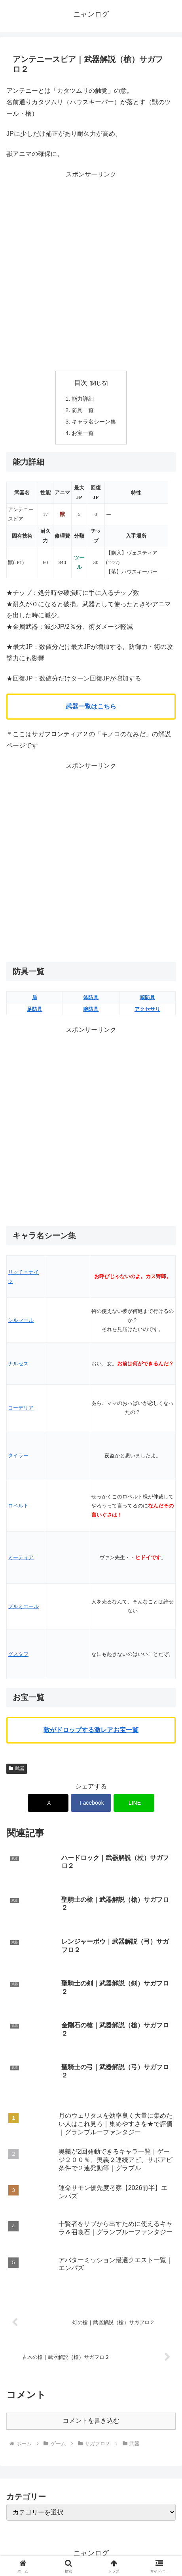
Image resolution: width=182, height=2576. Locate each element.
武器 (17, 1768)
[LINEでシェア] (134, 1803)
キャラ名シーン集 (94, 421)
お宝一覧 (83, 433)
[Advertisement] (91, 271)
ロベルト (18, 1506)
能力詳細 (83, 399)
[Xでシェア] (48, 1803)
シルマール (21, 1320)
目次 (80, 382)
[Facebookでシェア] (91, 1803)
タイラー (18, 1456)
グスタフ (18, 1654)
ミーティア (21, 1557)
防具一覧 (83, 410)
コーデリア (21, 1408)
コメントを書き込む (91, 2420)
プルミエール (23, 1606)
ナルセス (18, 1364)
